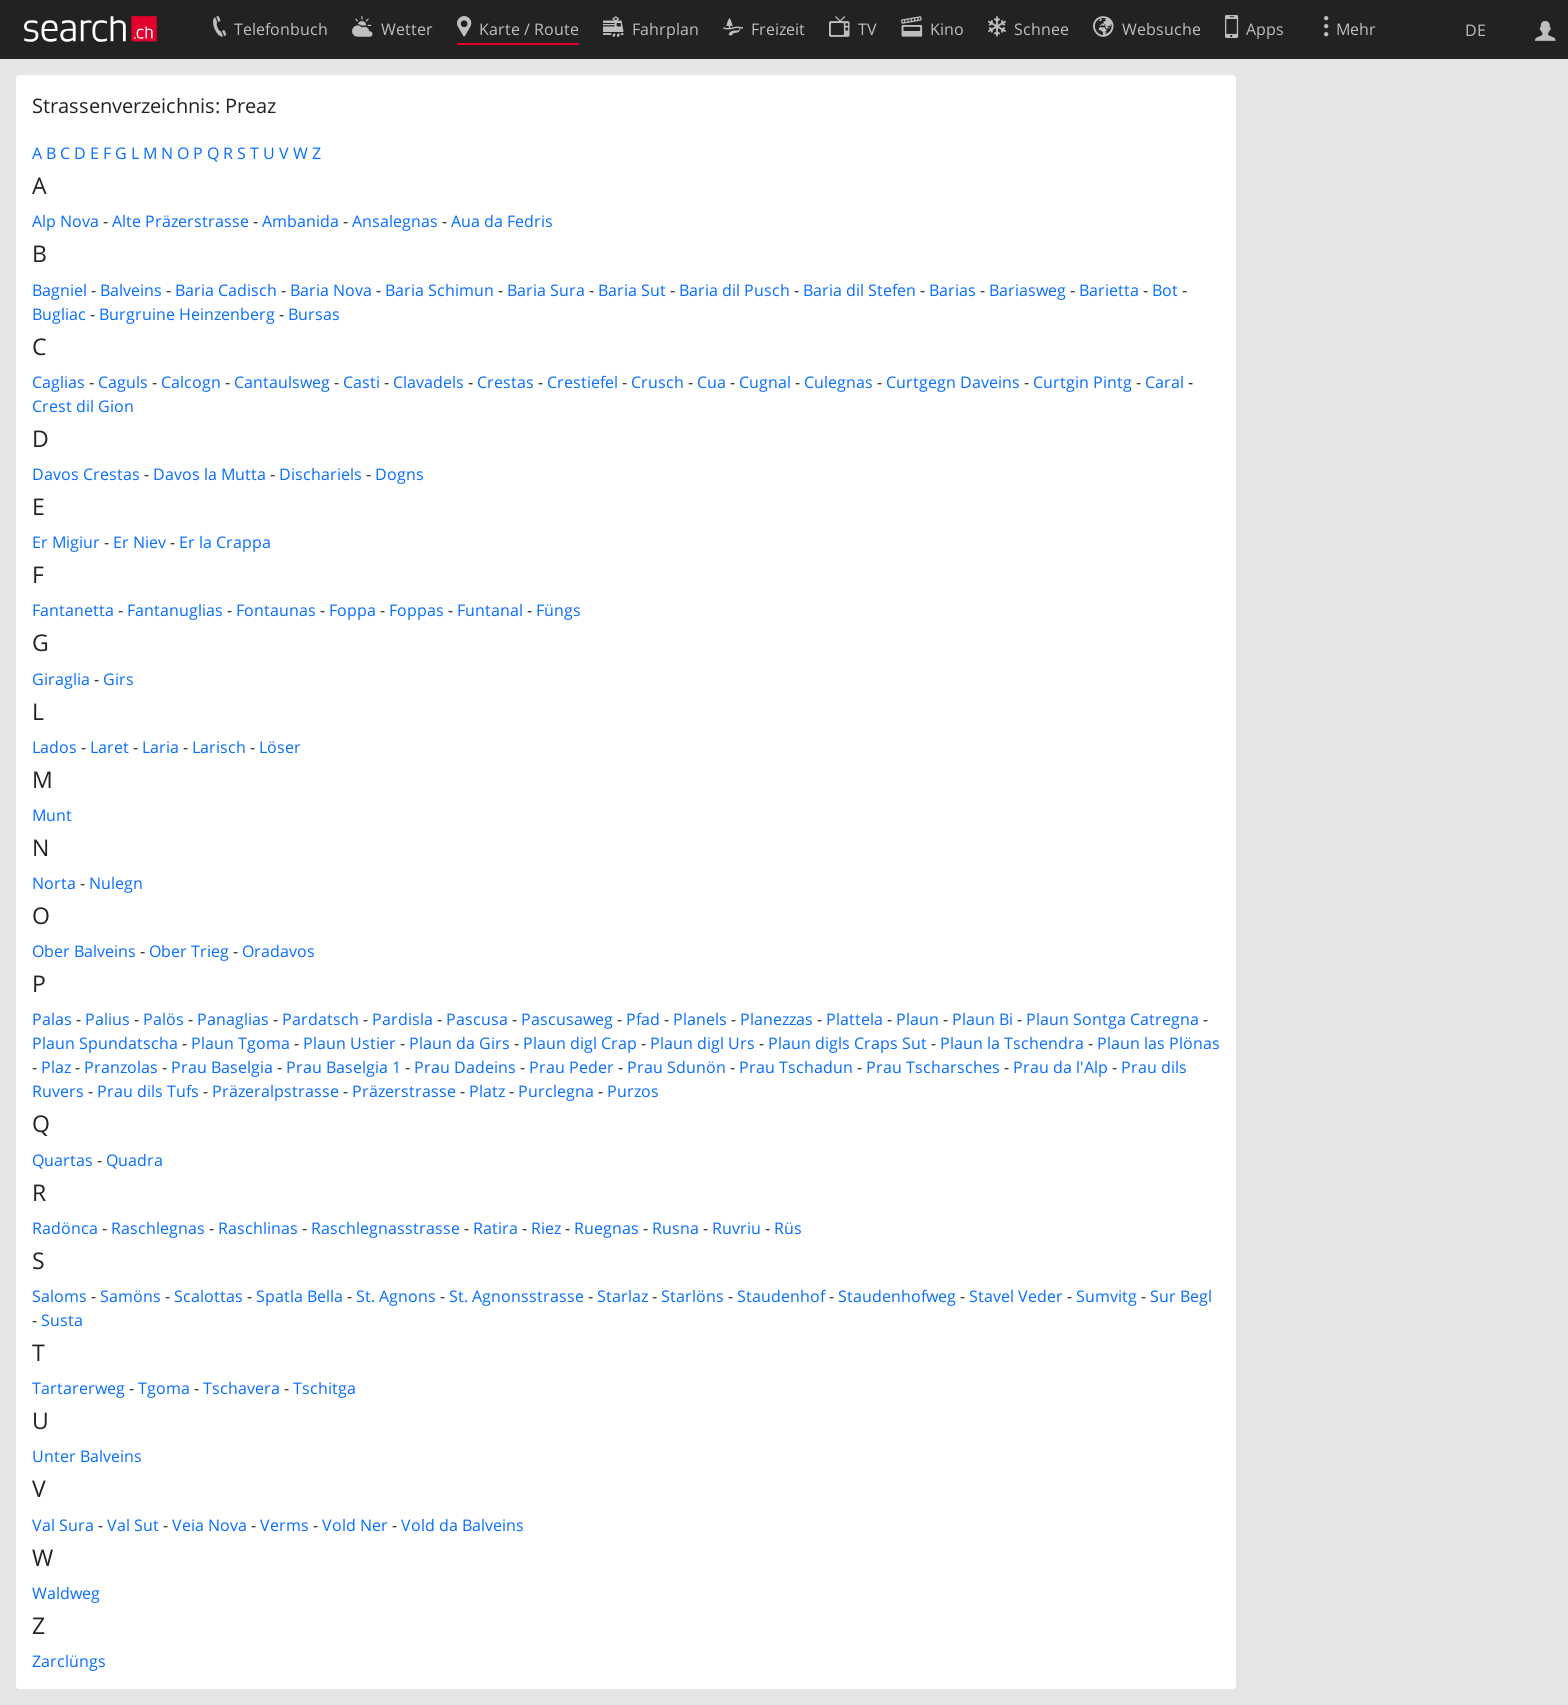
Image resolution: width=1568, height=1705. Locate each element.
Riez (546, 1228)
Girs (118, 679)
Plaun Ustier (349, 1043)
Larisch (219, 747)
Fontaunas (276, 610)
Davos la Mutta (209, 474)
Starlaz (622, 1296)
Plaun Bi (982, 1019)
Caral (1164, 382)
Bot (1165, 290)
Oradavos (278, 951)
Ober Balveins (84, 951)
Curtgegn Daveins (953, 382)
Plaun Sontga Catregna (1112, 1019)
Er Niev (139, 542)
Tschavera (241, 1388)
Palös (163, 1019)
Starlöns (692, 1296)
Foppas (416, 610)
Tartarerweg (78, 1388)
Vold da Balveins (462, 1525)
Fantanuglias (175, 610)
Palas (52, 1019)
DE (1475, 30)
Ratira (495, 1228)
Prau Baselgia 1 (343, 1067)
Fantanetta (73, 610)
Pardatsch (320, 1019)
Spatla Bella (299, 1296)
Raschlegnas (158, 1228)
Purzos (633, 1091)
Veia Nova (209, 1525)
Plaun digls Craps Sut (847, 1043)
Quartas (62, 1160)
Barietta (1109, 290)
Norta (54, 883)
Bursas (314, 314)
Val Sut (133, 1525)
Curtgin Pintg (1082, 382)
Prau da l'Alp (1060, 1067)
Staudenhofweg (897, 1296)
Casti (361, 382)
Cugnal (765, 382)
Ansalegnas (395, 221)
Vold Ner (355, 1525)
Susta (62, 1320)
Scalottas (208, 1296)
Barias (952, 290)
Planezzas (776, 1019)
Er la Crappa (225, 542)
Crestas (505, 382)
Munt (52, 815)
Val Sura (63, 1525)
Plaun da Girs (459, 1043)
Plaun (917, 1019)
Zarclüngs (69, 1661)
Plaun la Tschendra (1012, 1043)
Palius (107, 1019)
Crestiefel (582, 382)
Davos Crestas (86, 474)
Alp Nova (65, 221)
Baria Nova (331, 290)
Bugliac (59, 314)
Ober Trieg (189, 951)
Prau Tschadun (796, 1067)
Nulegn (116, 883)
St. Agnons (396, 1296)
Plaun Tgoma (240, 1043)
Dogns (399, 474)
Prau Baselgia (222, 1067)
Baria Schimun (439, 290)
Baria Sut (632, 290)
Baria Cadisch (226, 290)
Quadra (134, 1160)
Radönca (65, 1228)
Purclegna (556, 1091)
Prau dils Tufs (148, 1091)
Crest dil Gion (83, 406)
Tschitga (324, 1388)
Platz (487, 1091)
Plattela (854, 1019)
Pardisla (402, 1019)
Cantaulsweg (282, 382)
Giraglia (61, 679)
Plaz (56, 1067)
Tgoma (164, 1388)
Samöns (130, 1296)
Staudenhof (781, 1296)
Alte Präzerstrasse (180, 221)
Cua (711, 382)
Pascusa (477, 1019)
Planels (700, 1019)
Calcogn (191, 382)
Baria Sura (546, 290)
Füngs (558, 610)
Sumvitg (1106, 1296)
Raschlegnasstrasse (385, 1228)
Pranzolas (121, 1067)
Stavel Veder (1016, 1296)
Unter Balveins (87, 1456)
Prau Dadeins (465, 1067)
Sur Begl (1181, 1296)
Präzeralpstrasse (275, 1091)
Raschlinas (258, 1228)
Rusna (675, 1228)
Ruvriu (736, 1228)
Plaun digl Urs (702, 1043)
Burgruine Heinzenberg (187, 314)
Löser (280, 747)
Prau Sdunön (676, 1067)
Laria (160, 747)
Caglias (58, 382)
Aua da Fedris (502, 221)
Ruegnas (606, 1228)
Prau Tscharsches (933, 1067)
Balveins (131, 290)
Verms (284, 1525)
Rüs (788, 1228)
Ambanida (300, 221)
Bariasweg (1027, 290)
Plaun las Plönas (1158, 1043)
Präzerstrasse (404, 1091)
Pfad (643, 1019)
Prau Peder (571, 1067)
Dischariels (320, 474)
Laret (109, 747)
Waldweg (66, 1593)
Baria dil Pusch (734, 290)
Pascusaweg (567, 1019)
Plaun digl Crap (580, 1043)
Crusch (657, 382)
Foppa (352, 610)
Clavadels (428, 382)
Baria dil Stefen (859, 290)
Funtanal (490, 610)
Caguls (123, 382)
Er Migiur (66, 542)
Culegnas (838, 382)
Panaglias (233, 1019)
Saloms (59, 1296)
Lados (54, 747)
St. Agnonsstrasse (516, 1296)
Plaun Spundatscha (105, 1043)
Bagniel (59, 290)
